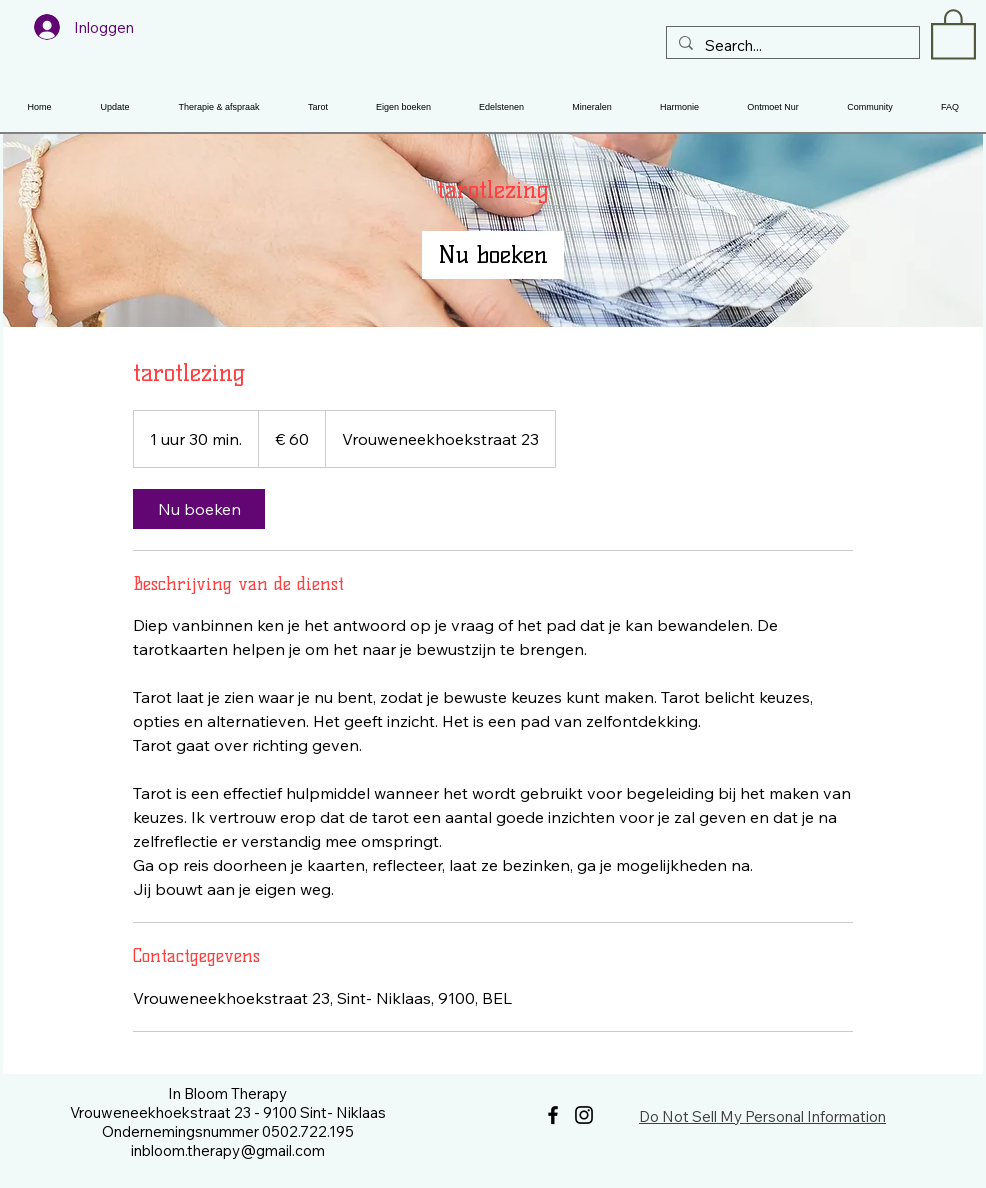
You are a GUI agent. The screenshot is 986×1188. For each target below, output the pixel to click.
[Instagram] (584, 1115)
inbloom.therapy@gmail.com (228, 1150)
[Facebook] (553, 1115)
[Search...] (791, 45)
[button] (953, 33)
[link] (493, 255)
